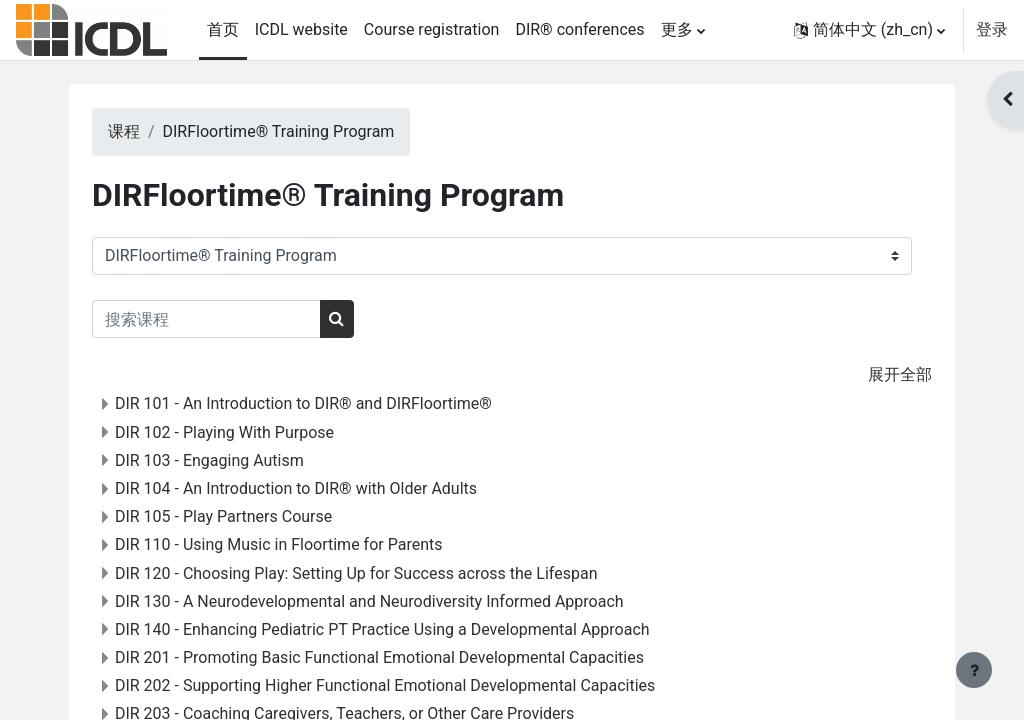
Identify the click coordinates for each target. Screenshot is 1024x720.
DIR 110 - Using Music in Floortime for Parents (304, 544)
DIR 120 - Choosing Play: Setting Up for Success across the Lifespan (381, 573)
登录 (992, 29)
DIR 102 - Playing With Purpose (249, 432)
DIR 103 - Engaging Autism (234, 460)
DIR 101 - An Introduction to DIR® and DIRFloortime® (328, 403)
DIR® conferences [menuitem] (579, 29)
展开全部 (875, 374)
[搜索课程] (231, 319)
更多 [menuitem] (677, 29)
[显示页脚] (974, 670)
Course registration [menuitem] (432, 29)
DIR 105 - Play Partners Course (248, 516)
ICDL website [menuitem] (301, 29)
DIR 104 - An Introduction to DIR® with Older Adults (321, 488)
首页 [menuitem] (223, 29)
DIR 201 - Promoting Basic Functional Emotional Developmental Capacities (404, 657)
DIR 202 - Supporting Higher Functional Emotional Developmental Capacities (410, 685)
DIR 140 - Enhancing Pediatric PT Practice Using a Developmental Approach (407, 629)
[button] (869, 30)
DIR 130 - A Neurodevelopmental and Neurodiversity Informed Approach (394, 601)
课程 (149, 131)
